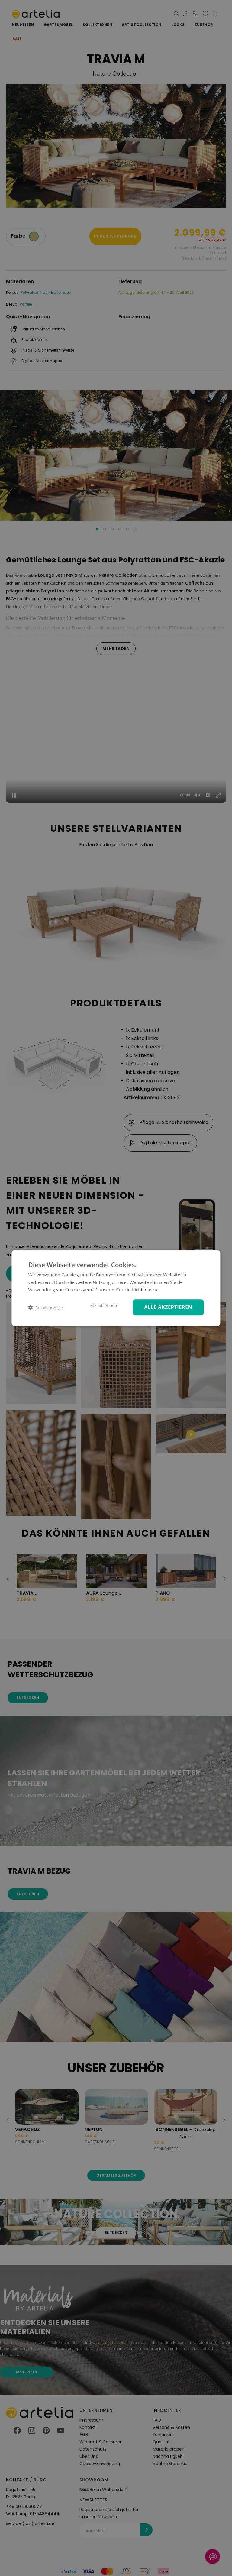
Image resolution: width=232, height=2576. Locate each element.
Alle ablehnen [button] (104, 1305)
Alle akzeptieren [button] (168, 1307)
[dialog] (115, 1288)
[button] (46, 1307)
